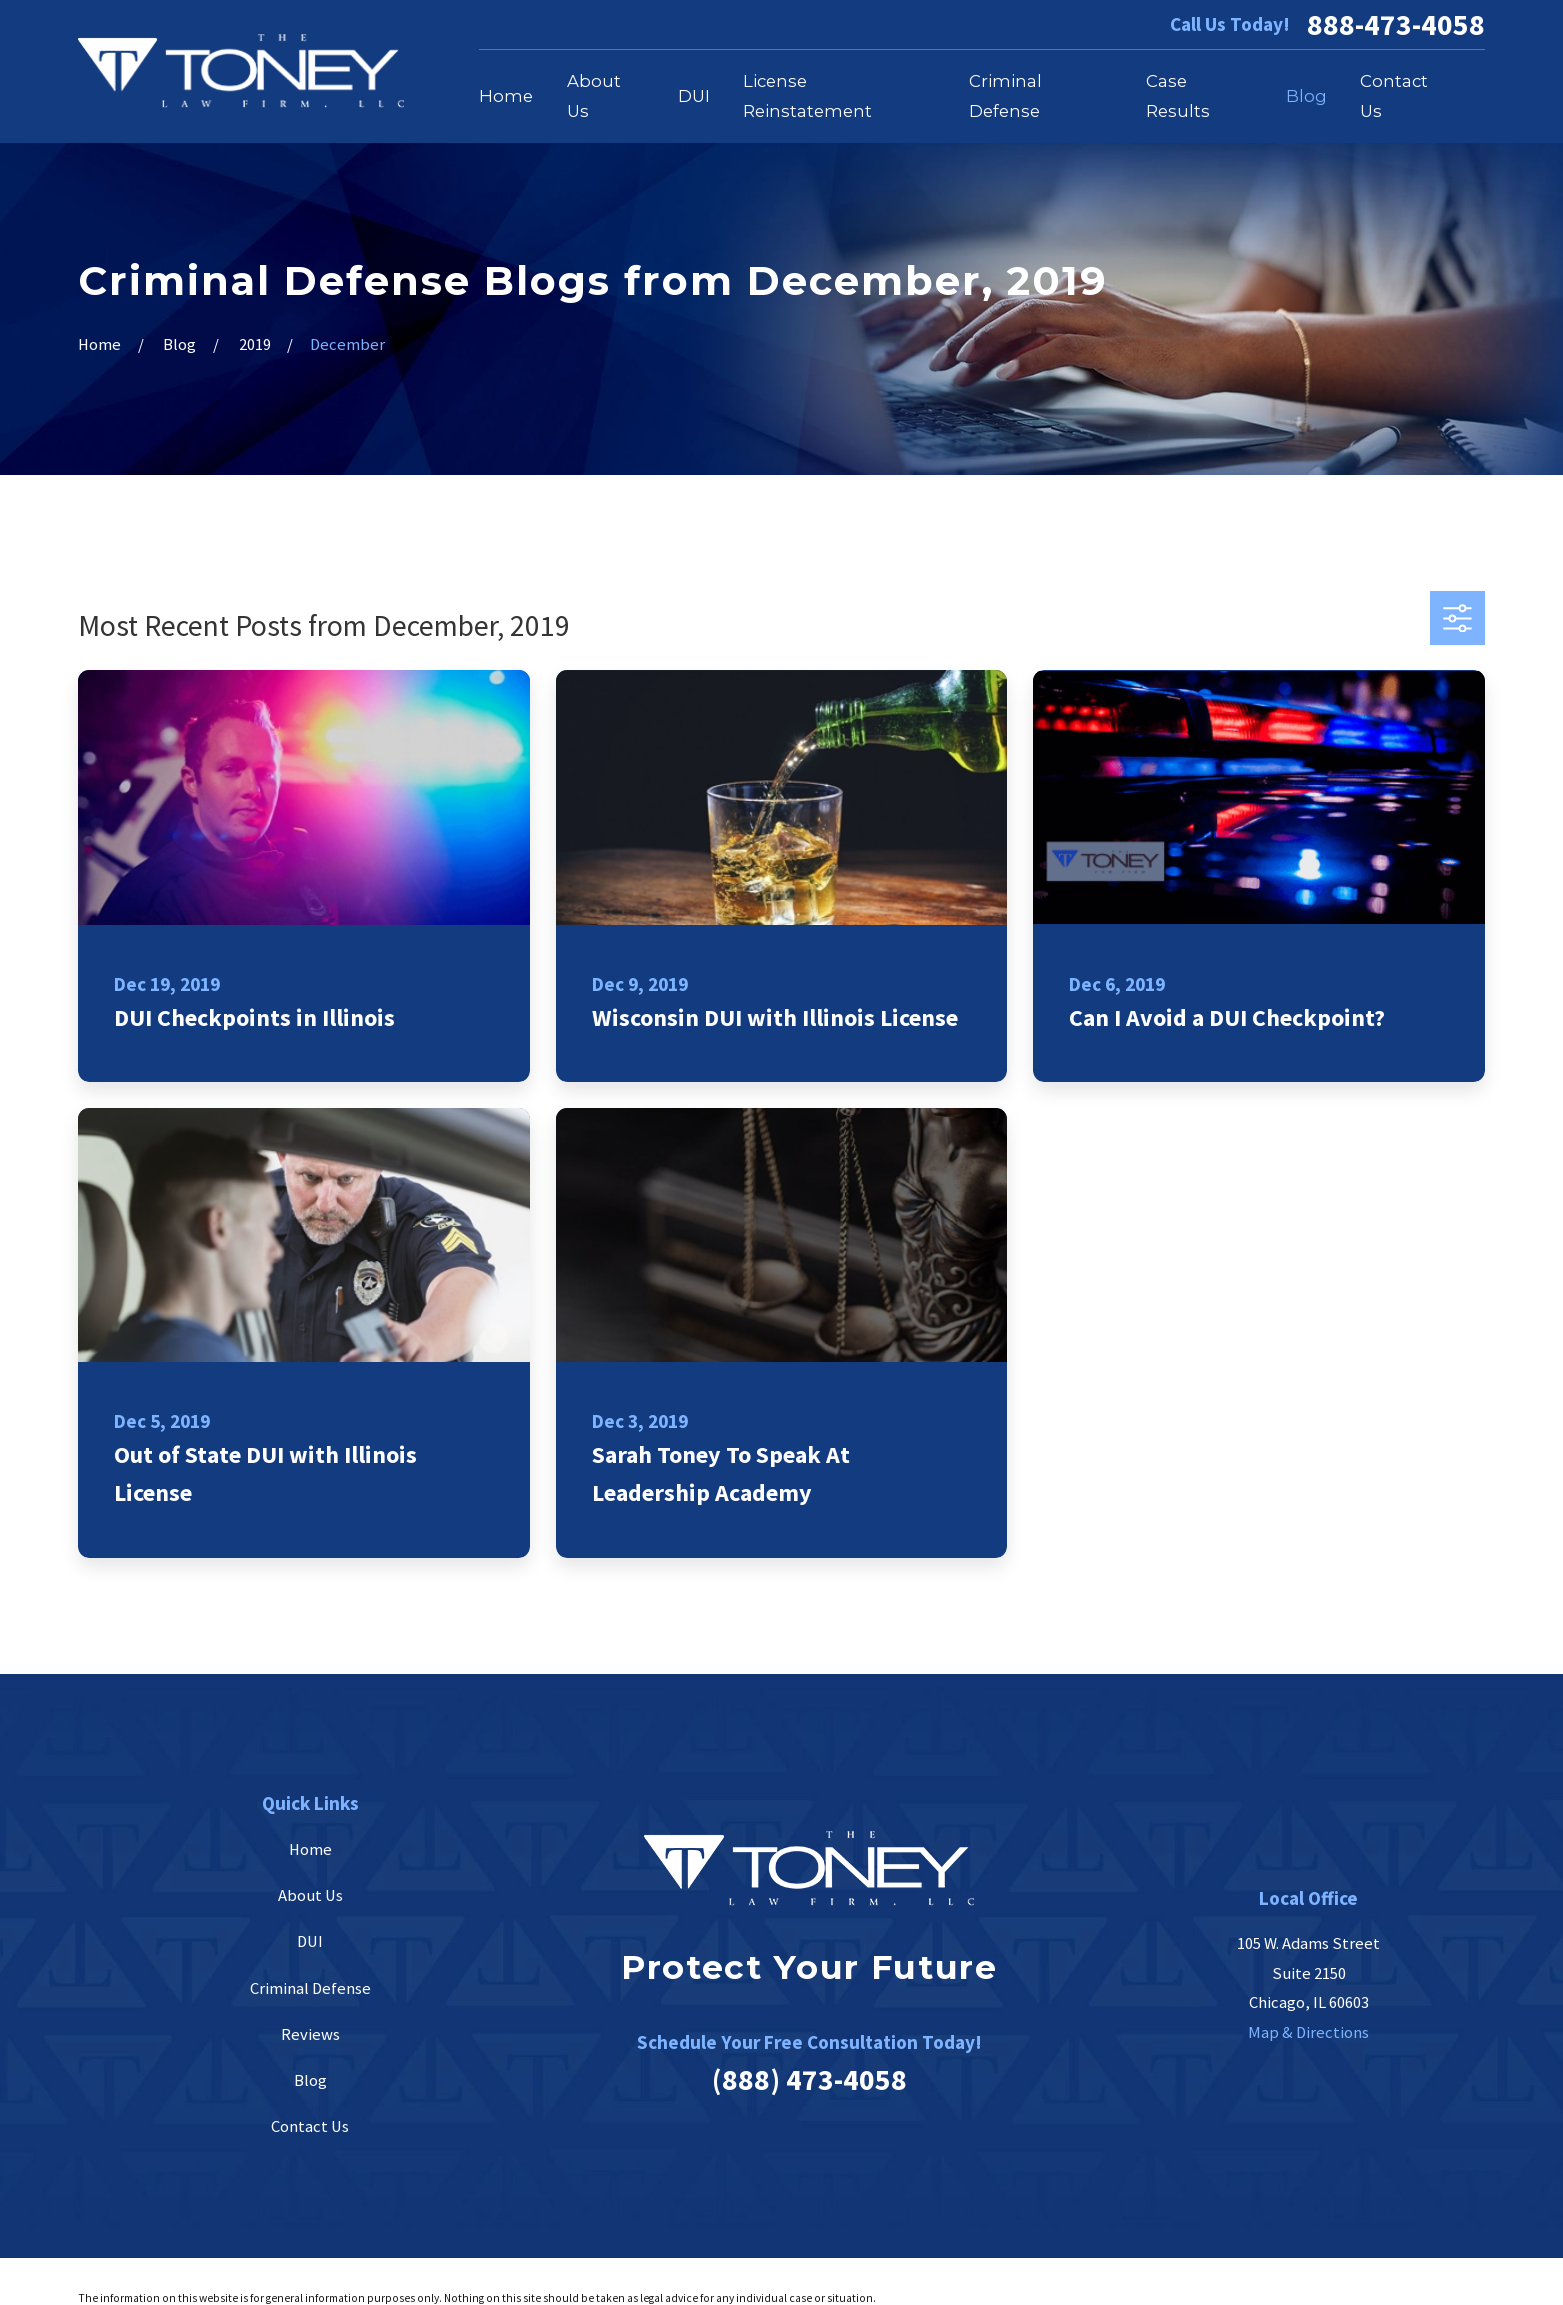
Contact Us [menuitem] (1394, 96)
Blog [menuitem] (1306, 96)
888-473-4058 (1396, 24)
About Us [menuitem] (594, 96)
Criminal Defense (310, 1988)
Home (310, 1849)
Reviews (310, 2034)
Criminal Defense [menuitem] (1005, 96)
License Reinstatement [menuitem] (807, 96)
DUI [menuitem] (694, 96)
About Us (310, 1895)
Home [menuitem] (506, 96)
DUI (310, 1941)
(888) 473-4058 (809, 2079)
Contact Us (310, 2126)
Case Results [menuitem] (1178, 96)
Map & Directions (1308, 2032)
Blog (310, 2080)
